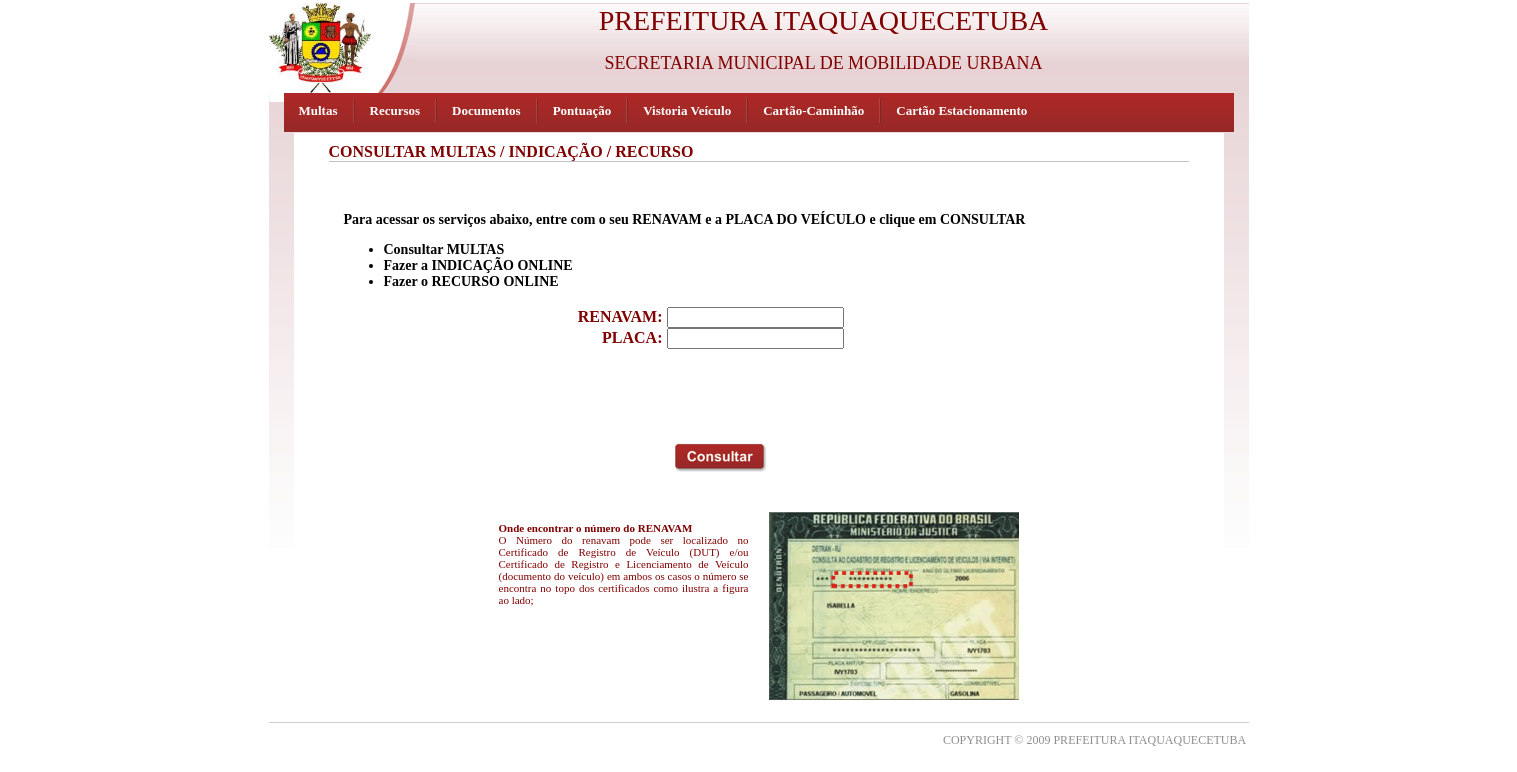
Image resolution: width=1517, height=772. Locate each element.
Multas (318, 110)
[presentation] (716, 393)
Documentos (486, 110)
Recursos (395, 110)
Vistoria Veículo (687, 110)
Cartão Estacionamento (961, 110)
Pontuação (582, 110)
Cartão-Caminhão (813, 110)
